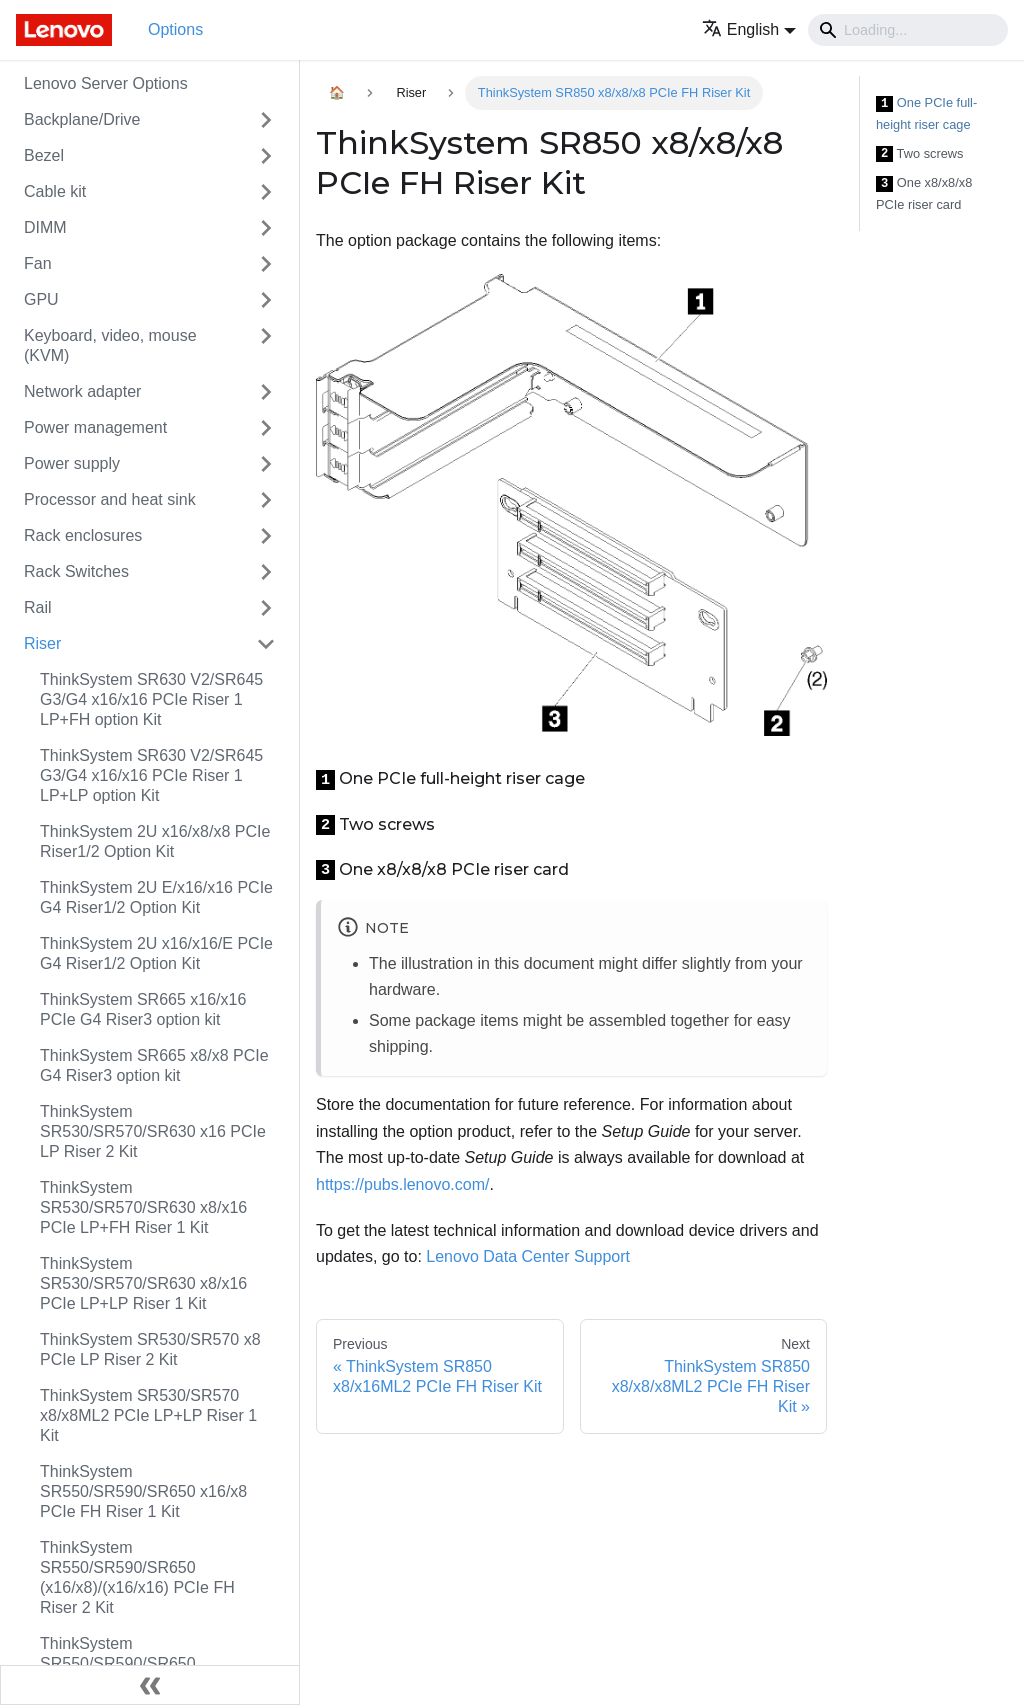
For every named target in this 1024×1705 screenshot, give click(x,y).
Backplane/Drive (82, 119)
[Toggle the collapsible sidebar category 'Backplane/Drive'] (266, 120)
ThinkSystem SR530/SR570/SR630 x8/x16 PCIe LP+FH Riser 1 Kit (143, 1207)
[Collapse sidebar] (150, 1685)
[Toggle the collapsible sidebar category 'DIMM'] (266, 228)
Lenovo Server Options (106, 83)
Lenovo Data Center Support (528, 1256)
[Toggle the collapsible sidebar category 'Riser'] (266, 644)
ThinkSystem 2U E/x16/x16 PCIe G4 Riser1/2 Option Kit (156, 897)
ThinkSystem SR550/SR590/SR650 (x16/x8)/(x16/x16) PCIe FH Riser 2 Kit (137, 1577)
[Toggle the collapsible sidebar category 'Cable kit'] (266, 192)
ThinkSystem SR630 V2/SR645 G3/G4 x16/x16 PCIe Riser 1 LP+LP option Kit (151, 775)
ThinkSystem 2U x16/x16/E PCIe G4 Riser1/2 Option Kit (156, 953)
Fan (38, 263)
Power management (95, 427)
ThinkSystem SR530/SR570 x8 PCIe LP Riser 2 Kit (150, 1349)
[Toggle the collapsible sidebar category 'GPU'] (266, 300)
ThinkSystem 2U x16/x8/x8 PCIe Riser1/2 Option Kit (155, 841)
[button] (749, 29)
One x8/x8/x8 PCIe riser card (924, 193)
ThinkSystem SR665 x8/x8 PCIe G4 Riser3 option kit (154, 1065)
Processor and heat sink (110, 499)
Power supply (72, 463)
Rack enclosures (83, 535)
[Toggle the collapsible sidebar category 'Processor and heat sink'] (266, 500)
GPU (41, 299)
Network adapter (82, 391)
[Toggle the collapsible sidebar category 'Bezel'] (266, 156)
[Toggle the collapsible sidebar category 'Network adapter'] (266, 392)
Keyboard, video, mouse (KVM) (110, 345)
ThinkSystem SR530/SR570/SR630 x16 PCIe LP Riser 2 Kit (153, 1131)
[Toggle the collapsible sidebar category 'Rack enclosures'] (266, 536)
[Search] (908, 30)
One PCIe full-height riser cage (926, 113)
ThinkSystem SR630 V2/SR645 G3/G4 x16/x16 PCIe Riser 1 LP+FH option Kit (151, 699)
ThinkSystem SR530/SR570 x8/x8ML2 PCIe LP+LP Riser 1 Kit (148, 1415)
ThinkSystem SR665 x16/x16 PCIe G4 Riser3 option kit (143, 1009)
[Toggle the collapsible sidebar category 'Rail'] (266, 608)
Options (175, 29)
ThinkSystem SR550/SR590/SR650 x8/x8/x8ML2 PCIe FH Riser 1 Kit (157, 1663)
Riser (42, 643)
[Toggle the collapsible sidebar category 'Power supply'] (266, 464)
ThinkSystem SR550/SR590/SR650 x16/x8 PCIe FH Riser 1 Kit (143, 1491)
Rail (38, 607)
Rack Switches (76, 571)
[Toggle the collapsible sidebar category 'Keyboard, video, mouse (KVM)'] (266, 346)
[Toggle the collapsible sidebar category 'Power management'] (266, 428)
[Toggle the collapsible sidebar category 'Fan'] (266, 264)
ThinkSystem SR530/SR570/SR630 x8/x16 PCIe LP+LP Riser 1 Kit (143, 1283)
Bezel (44, 155)
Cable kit (55, 191)
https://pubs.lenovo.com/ (402, 1184)
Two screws (919, 154)
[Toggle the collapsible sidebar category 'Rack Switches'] (266, 572)
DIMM (45, 227)
